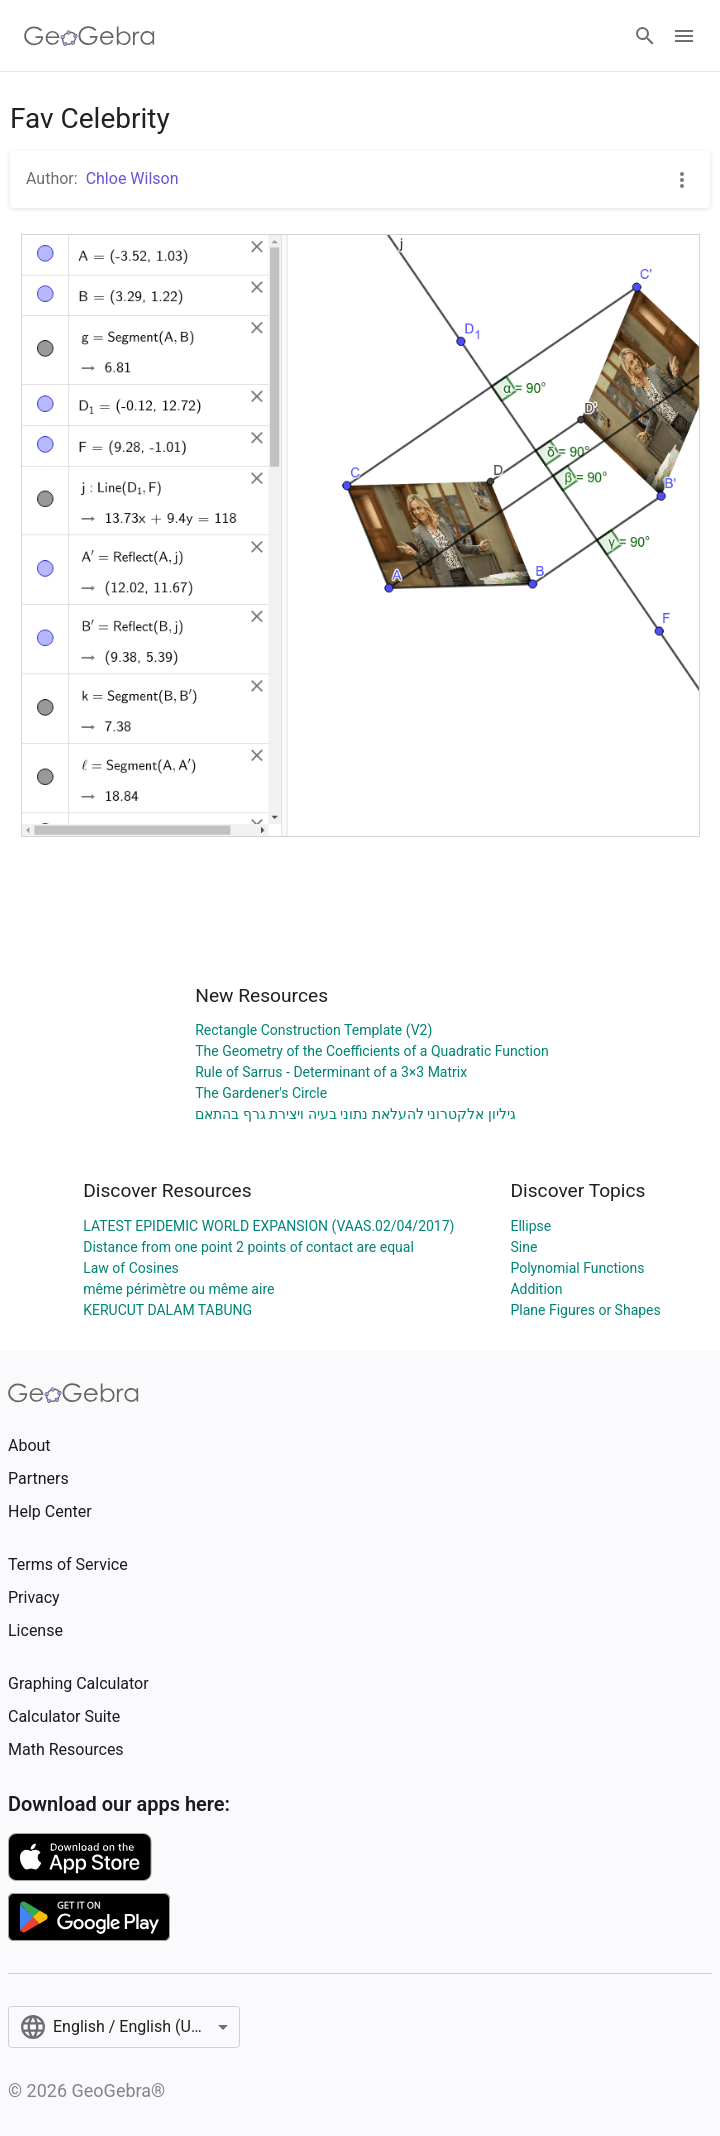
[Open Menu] (684, 36)
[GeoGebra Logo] (89, 36)
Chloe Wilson (132, 178)
